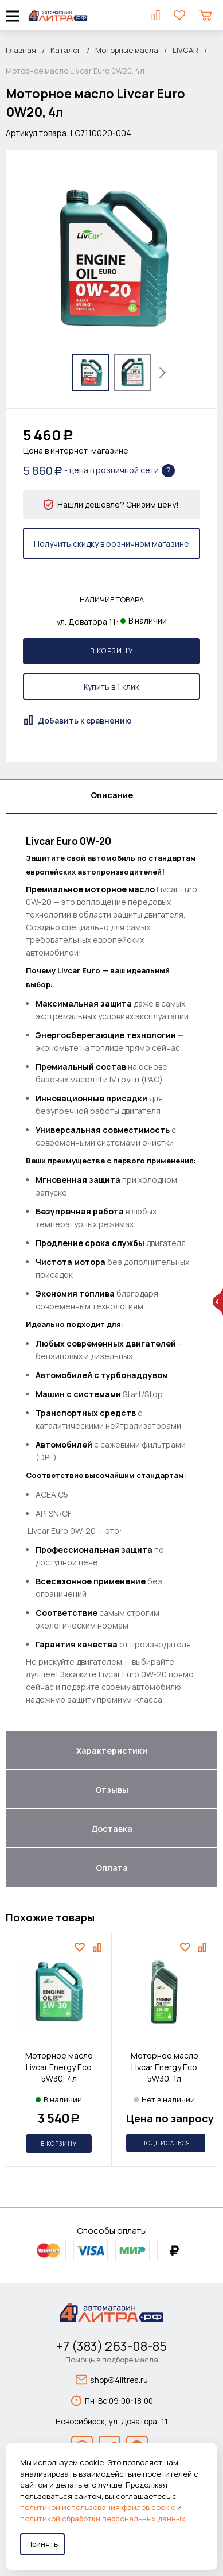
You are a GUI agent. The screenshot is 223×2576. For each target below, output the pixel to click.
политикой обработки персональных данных (102, 2518)
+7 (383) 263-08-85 (111, 2346)
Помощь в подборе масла (111, 2359)
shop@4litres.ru (112, 2379)
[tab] (111, 797)
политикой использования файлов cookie (97, 2507)
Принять (42, 2544)
